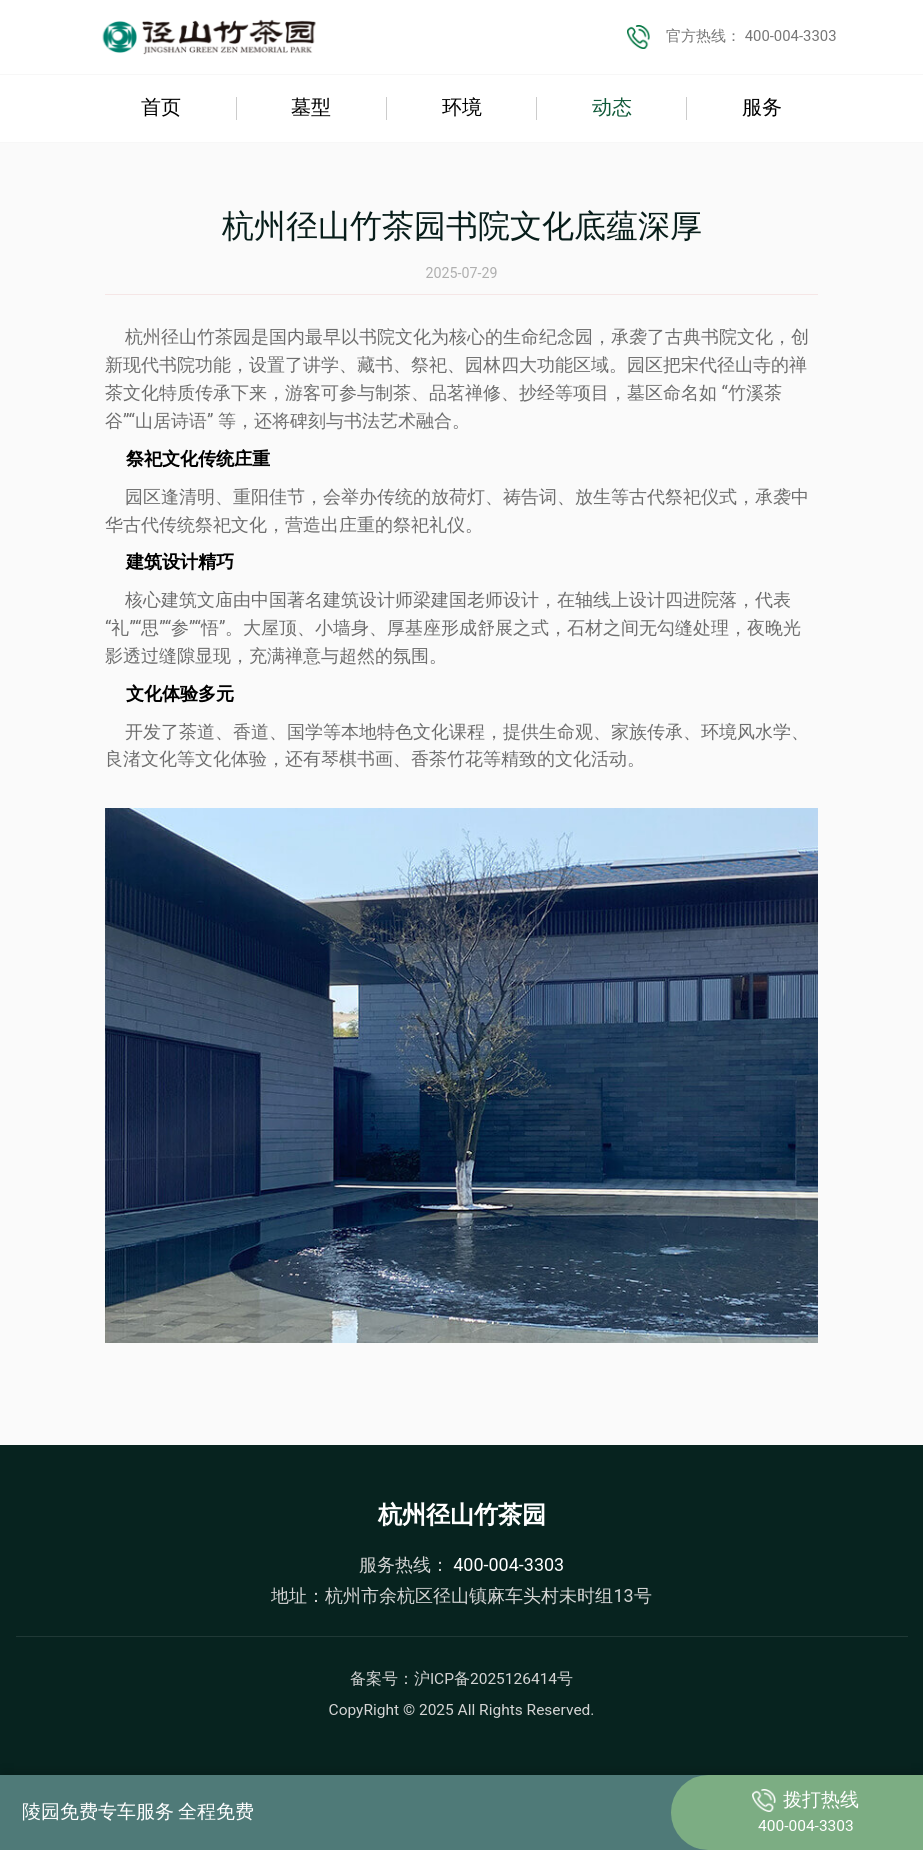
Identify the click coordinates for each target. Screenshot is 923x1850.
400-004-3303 (506, 1564)
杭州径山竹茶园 (462, 1515)
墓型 (311, 108)
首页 (161, 108)
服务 (762, 108)
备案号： (461, 1679)
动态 (612, 108)
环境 (462, 108)
